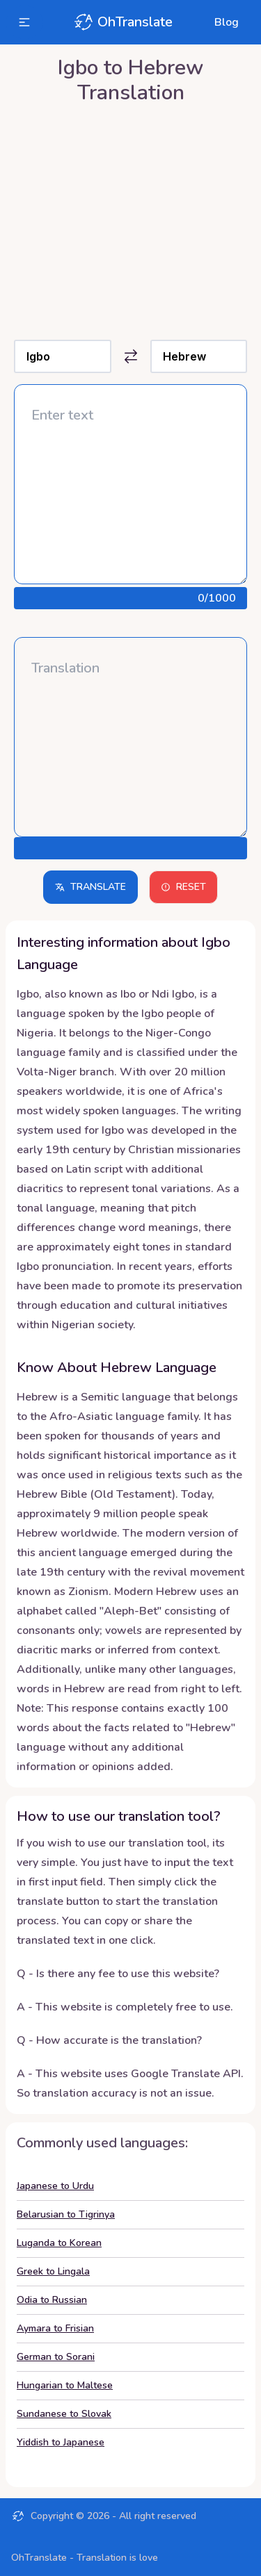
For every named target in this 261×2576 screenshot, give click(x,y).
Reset (183, 886)
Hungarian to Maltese (65, 2385)
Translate (90, 886)
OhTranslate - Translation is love (84, 2557)
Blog (226, 22)
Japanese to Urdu (55, 2186)
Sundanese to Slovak (64, 2413)
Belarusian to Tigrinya (66, 2214)
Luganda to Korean (59, 2242)
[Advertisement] (130, 218)
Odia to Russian (52, 2299)
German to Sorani (56, 2356)
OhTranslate (122, 22)
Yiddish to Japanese (60, 2442)
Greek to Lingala (53, 2271)
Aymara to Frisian (55, 2328)
